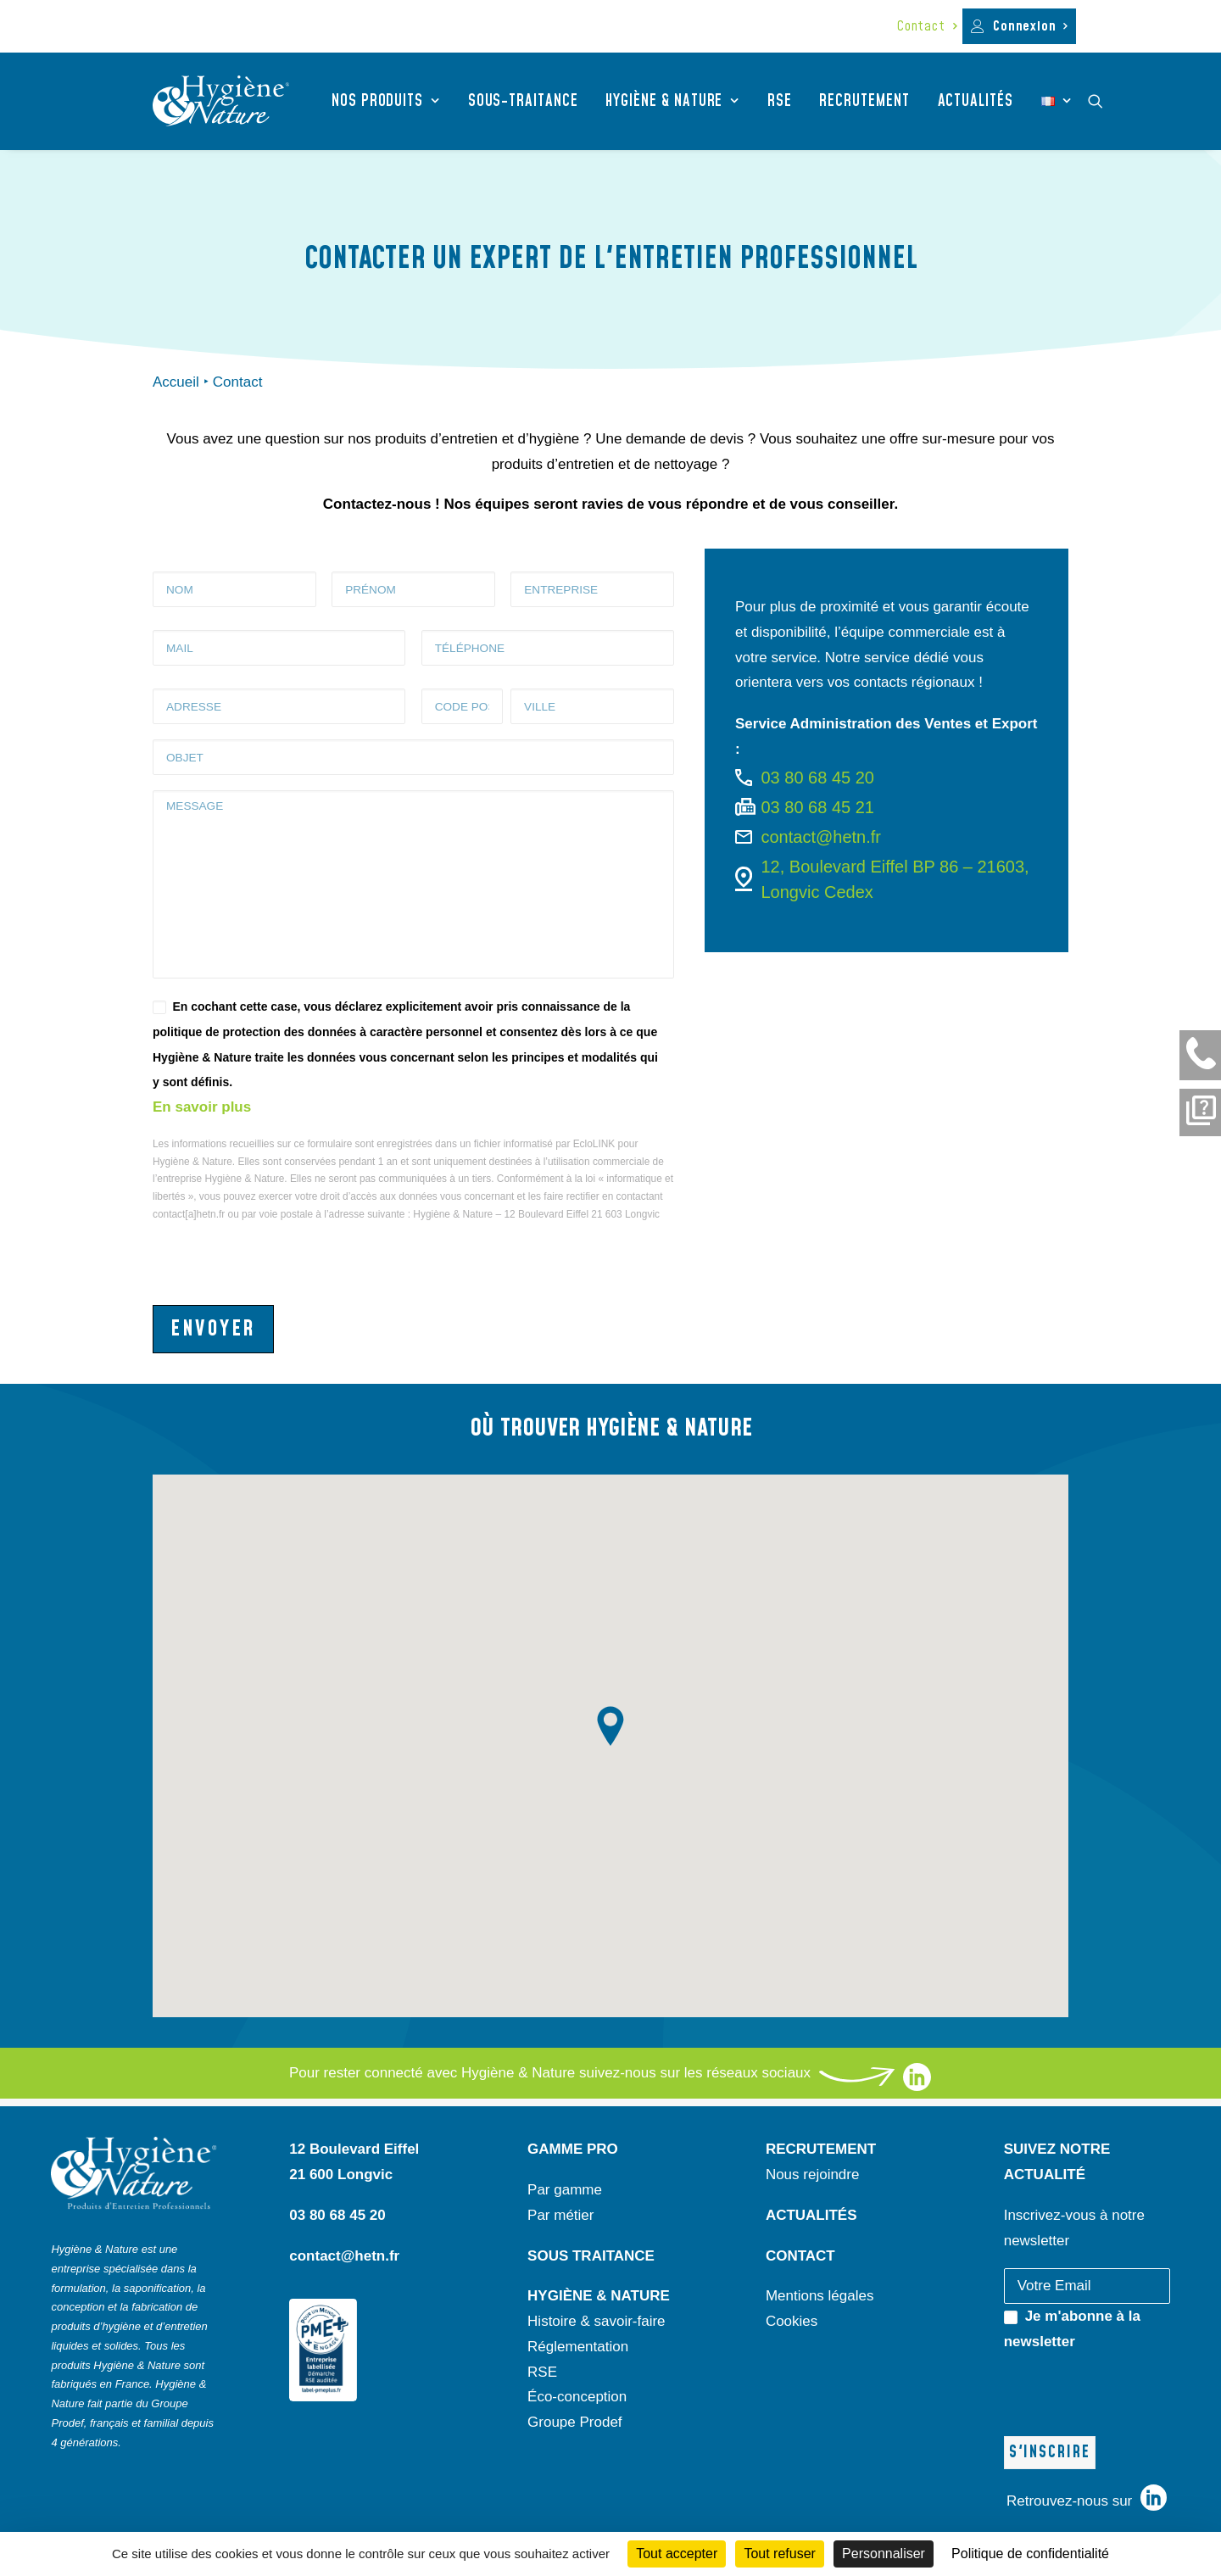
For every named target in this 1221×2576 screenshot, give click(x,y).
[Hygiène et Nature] (221, 100)
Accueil (176, 382)
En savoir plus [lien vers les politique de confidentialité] (202, 1107)
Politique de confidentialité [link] (1030, 2553)
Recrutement (864, 101)
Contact (926, 26)
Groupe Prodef (574, 2422)
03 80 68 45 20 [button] (817, 777)
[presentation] (281, 1257)
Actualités (975, 101)
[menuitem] (926, 26)
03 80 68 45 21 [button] (817, 807)
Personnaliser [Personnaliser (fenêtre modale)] (883, 2553)
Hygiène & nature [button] (672, 101)
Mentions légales (820, 2296)
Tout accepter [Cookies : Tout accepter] (676, 2553)
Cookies (791, 2321)
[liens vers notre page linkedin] (917, 2086)
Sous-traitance (523, 101)
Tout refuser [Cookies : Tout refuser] (779, 2553)
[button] (1103, 101)
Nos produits (386, 101)
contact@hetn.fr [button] (821, 837)
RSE (779, 101)
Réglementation (577, 2347)
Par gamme (564, 2190)
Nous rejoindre (813, 2174)
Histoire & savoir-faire (596, 2321)
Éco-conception (577, 2397)
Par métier (560, 2215)
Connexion (1030, 26)
